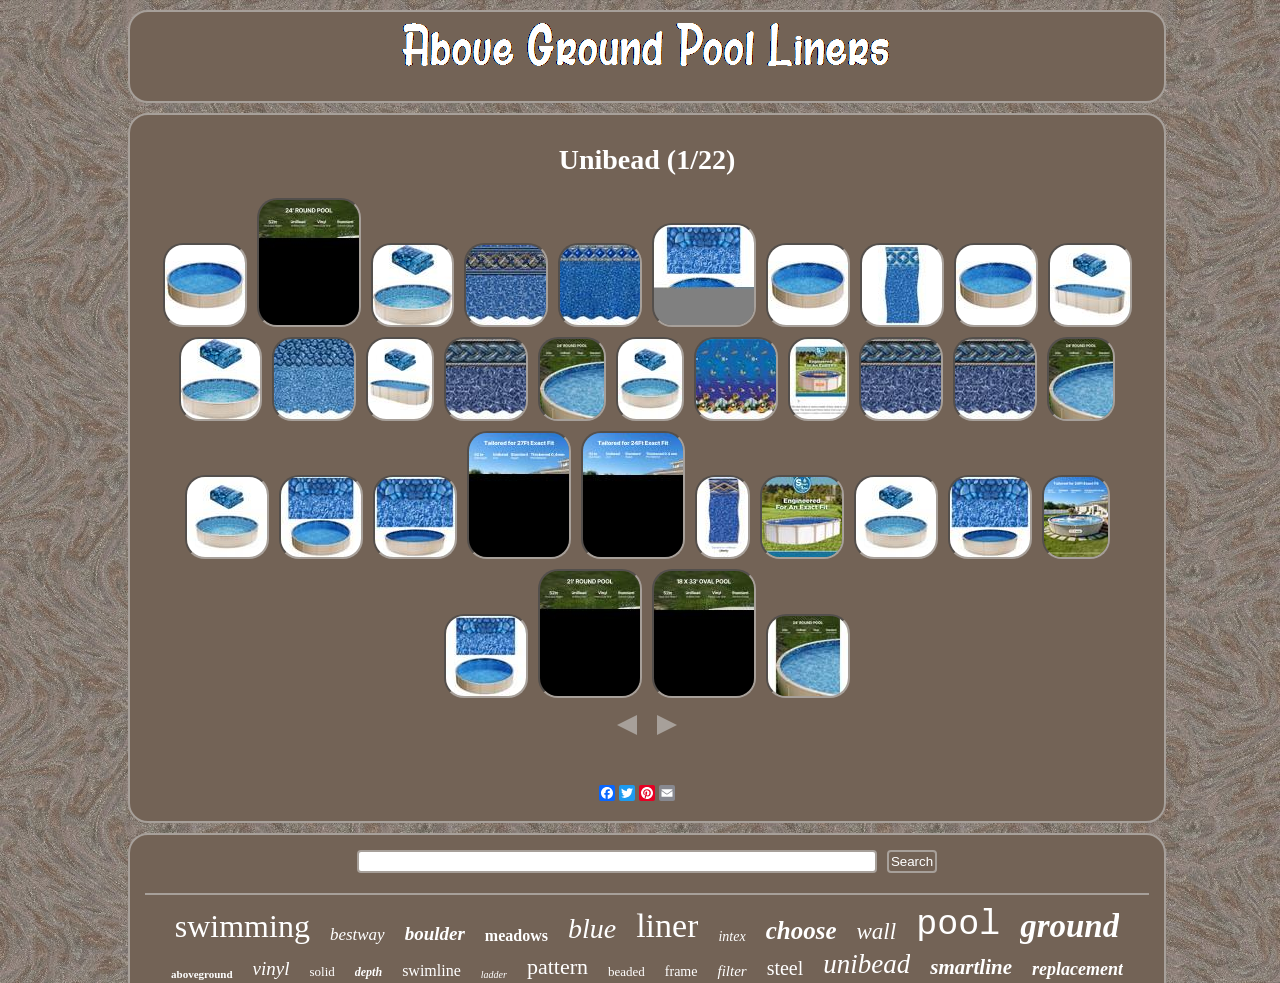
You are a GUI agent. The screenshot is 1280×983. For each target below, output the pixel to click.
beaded (626, 971)
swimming (242, 926)
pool (958, 925)
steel (785, 968)
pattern (557, 966)
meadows (516, 935)
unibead (866, 964)
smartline (971, 967)
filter (731, 971)
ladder (494, 974)
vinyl (271, 968)
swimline (431, 970)
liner (667, 925)
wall (877, 931)
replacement (1077, 969)
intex (731, 936)
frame (681, 971)
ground (1069, 926)
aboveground (202, 974)
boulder (435, 933)
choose (801, 930)
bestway (357, 934)
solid (322, 971)
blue (592, 928)
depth (368, 972)
